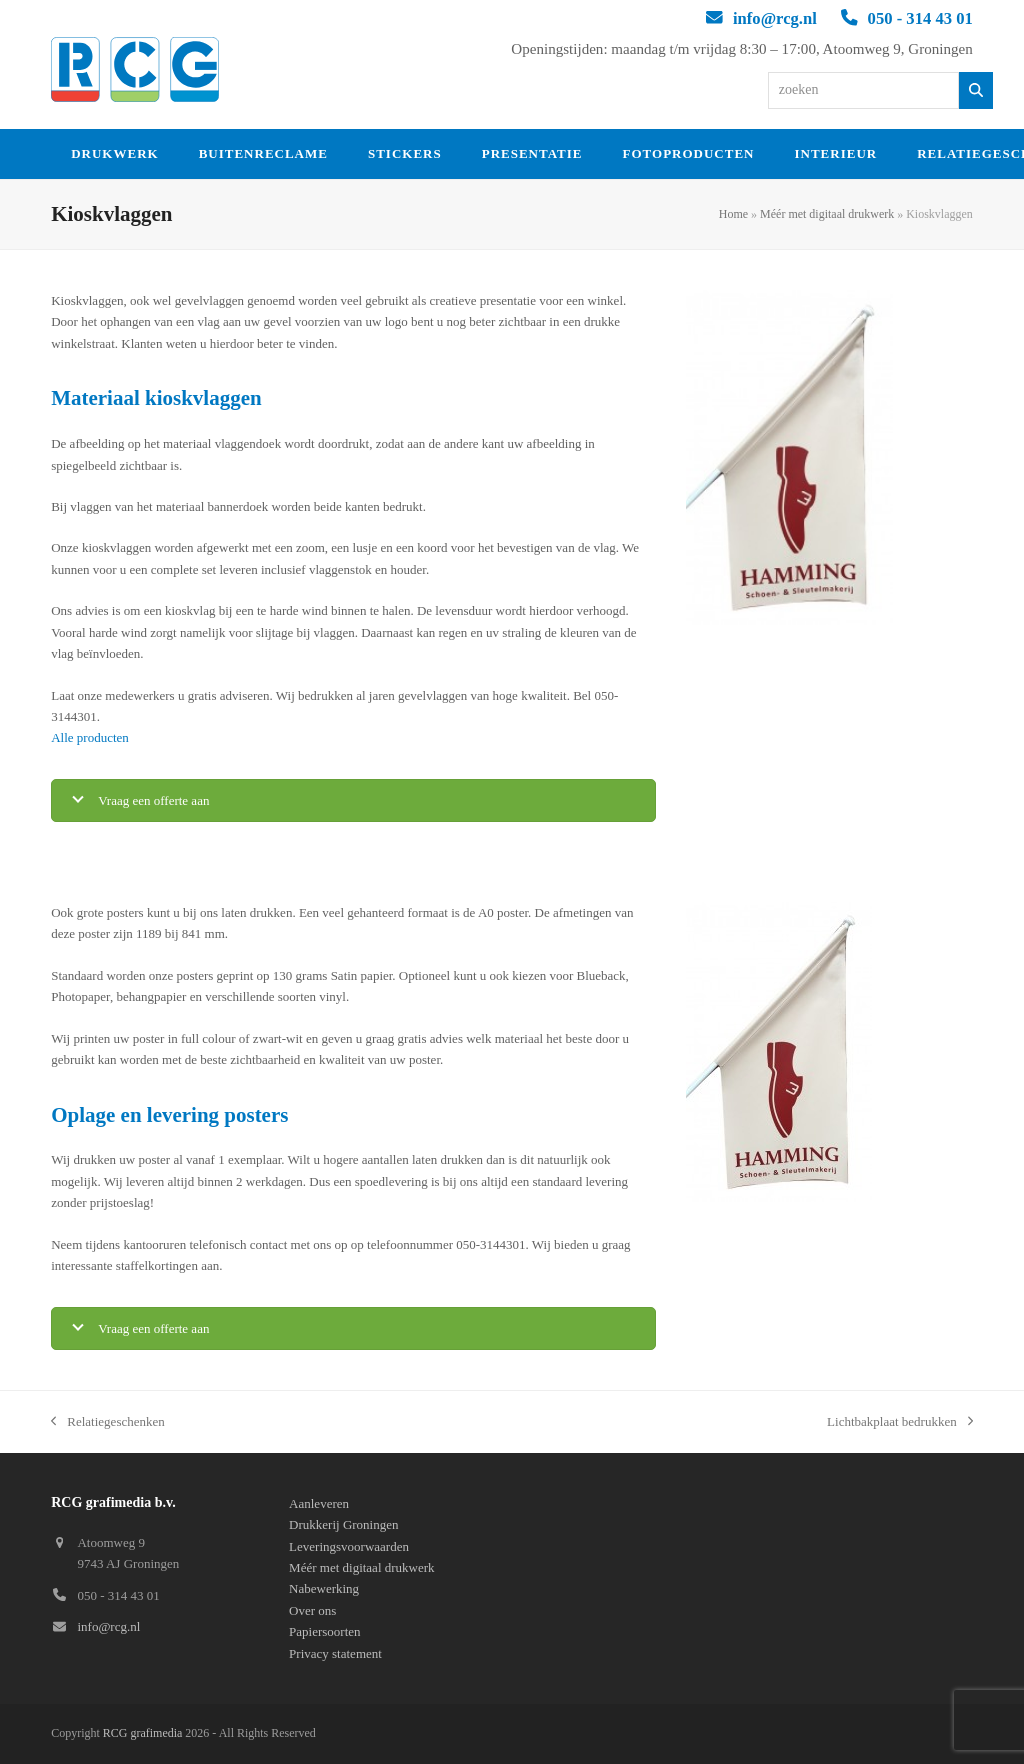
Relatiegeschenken (108, 1423)
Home (733, 214)
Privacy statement (335, 1653)
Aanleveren (319, 1503)
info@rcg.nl (775, 18)
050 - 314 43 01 (920, 18)
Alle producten (90, 737)
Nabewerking (324, 1588)
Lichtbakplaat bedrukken (900, 1423)
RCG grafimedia (143, 1733)
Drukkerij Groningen (343, 1524)
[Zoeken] (976, 90)
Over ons (312, 1610)
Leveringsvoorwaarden (349, 1546)
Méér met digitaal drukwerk (827, 214)
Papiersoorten (324, 1631)
